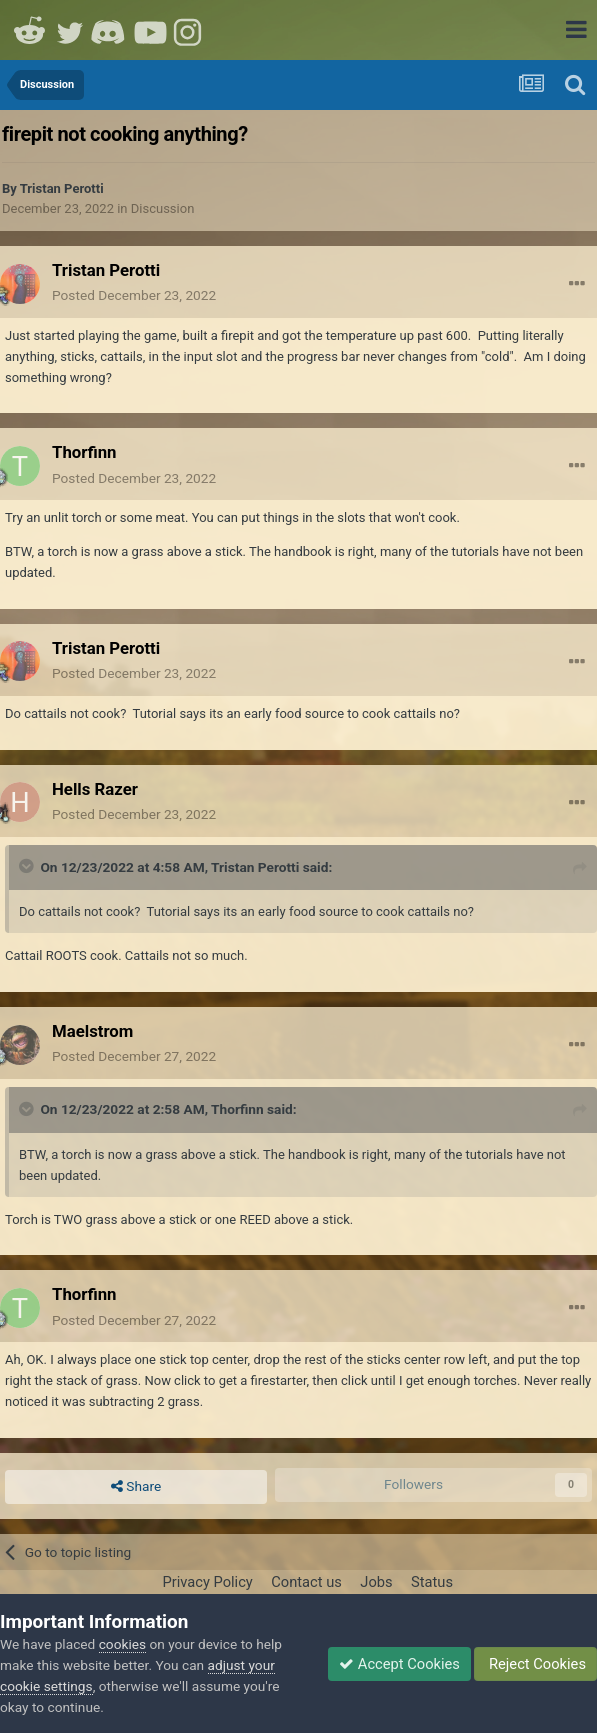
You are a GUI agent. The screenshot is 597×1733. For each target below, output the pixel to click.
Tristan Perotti (62, 188)
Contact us (306, 1582)
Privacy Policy (207, 1582)
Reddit (30, 30)
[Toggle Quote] (28, 866)
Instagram (190, 30)
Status (432, 1582)
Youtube (150, 30)
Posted (134, 295)
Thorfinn (237, 1109)
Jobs (376, 1582)
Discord (110, 30)
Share (136, 1487)
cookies (122, 1644)
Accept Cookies (399, 1664)
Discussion (163, 208)
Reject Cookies (535, 1664)
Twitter (70, 30)
